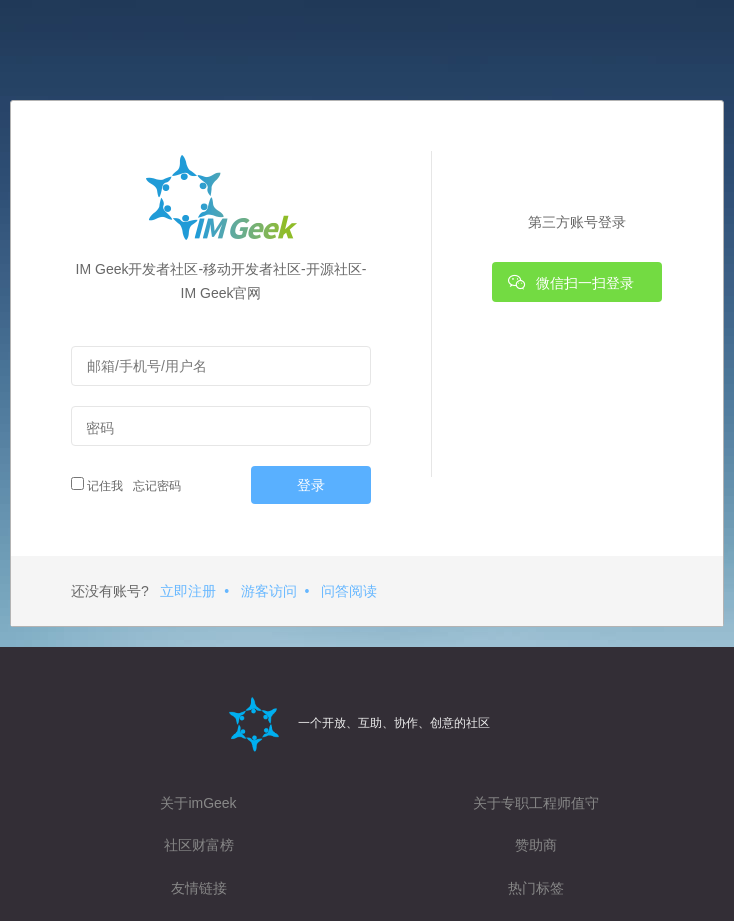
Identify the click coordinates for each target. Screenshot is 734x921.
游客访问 (269, 591)
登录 (311, 485)
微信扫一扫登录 (571, 282)
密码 (100, 428)
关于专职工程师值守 (536, 803)
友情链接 (199, 888)
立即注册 (188, 591)
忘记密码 (154, 486)
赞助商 (536, 845)
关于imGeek (198, 803)
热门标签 (536, 888)
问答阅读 (349, 591)
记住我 (97, 485)
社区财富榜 (199, 845)
